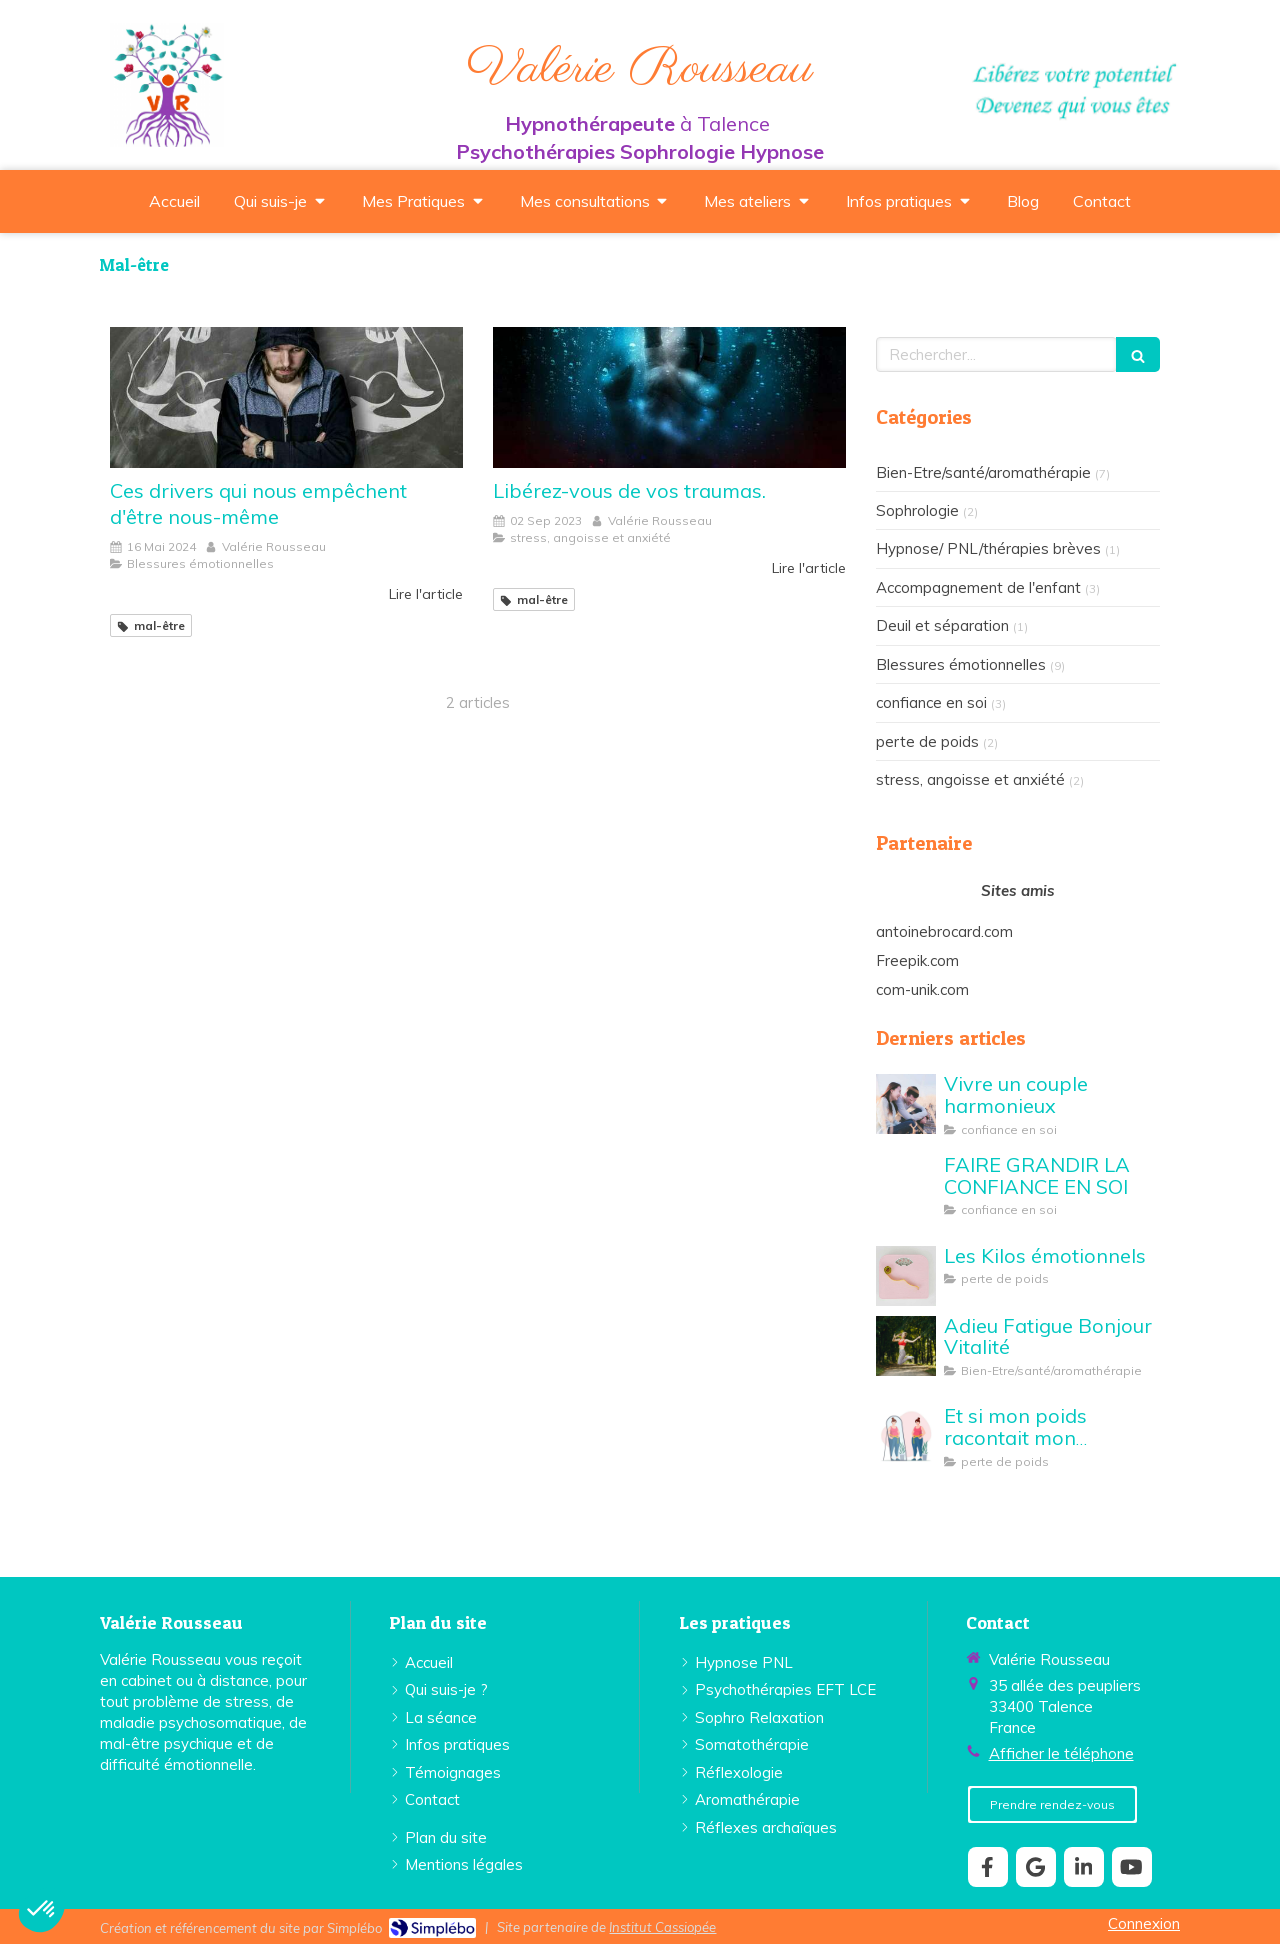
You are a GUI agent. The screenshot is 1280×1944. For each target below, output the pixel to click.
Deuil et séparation (942, 625)
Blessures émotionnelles (961, 664)
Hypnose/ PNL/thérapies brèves (988, 548)
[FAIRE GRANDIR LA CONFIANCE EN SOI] (906, 1185)
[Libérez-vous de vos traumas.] (669, 397)
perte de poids (927, 741)
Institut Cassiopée (662, 1927)
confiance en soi (931, 702)
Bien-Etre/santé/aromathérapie (983, 472)
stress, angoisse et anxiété (970, 779)
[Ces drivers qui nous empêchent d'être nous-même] (286, 397)
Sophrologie (917, 510)
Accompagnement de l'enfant (978, 587)
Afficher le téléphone (1061, 1753)
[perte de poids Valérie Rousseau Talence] (906, 1276)
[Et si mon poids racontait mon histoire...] (906, 1436)
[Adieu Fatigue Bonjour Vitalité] (906, 1346)
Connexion (1144, 1923)
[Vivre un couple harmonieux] (906, 1104)
